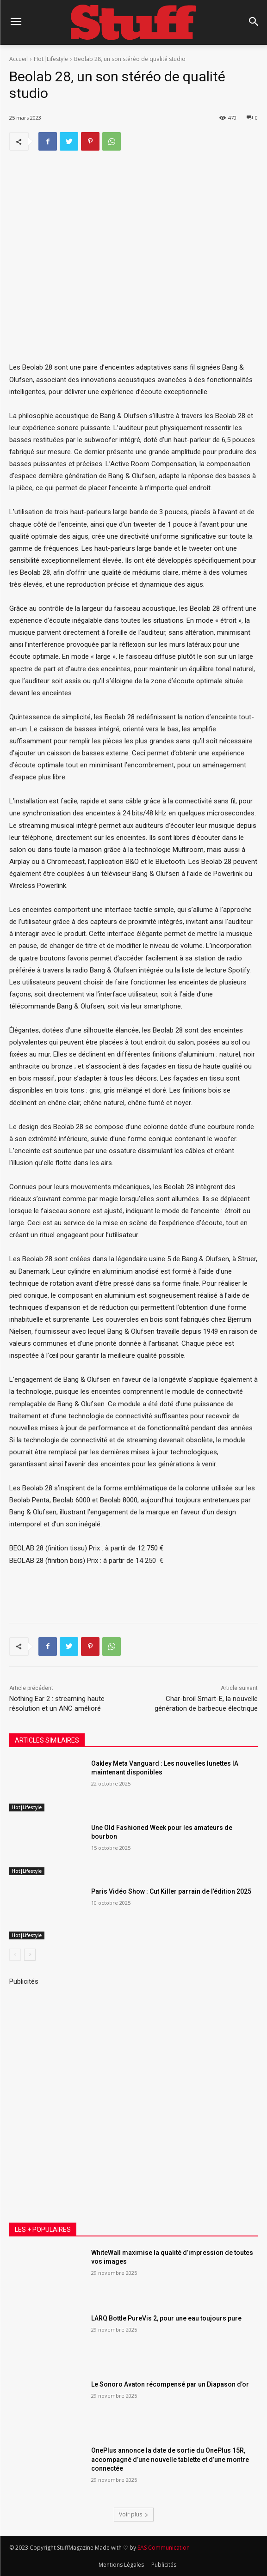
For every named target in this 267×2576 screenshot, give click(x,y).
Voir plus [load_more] (134, 2514)
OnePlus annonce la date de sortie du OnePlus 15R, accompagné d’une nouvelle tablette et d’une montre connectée (170, 2459)
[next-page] (30, 1955)
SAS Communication (163, 2548)
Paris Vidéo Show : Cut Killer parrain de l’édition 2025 (171, 1891)
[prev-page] (15, 1955)
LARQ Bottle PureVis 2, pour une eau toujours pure (166, 2318)
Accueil (18, 59)
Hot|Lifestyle (51, 59)
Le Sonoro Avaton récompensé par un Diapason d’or (170, 2384)
